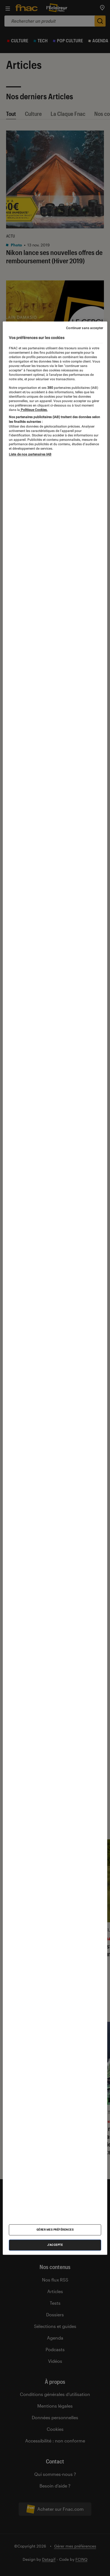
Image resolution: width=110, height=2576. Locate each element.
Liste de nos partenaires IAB (30, 454)
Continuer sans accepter (84, 328)
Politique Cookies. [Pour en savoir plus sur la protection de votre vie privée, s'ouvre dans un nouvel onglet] (34, 410)
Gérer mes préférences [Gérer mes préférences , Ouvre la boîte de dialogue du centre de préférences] (55, 2229)
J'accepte (55, 2244)
